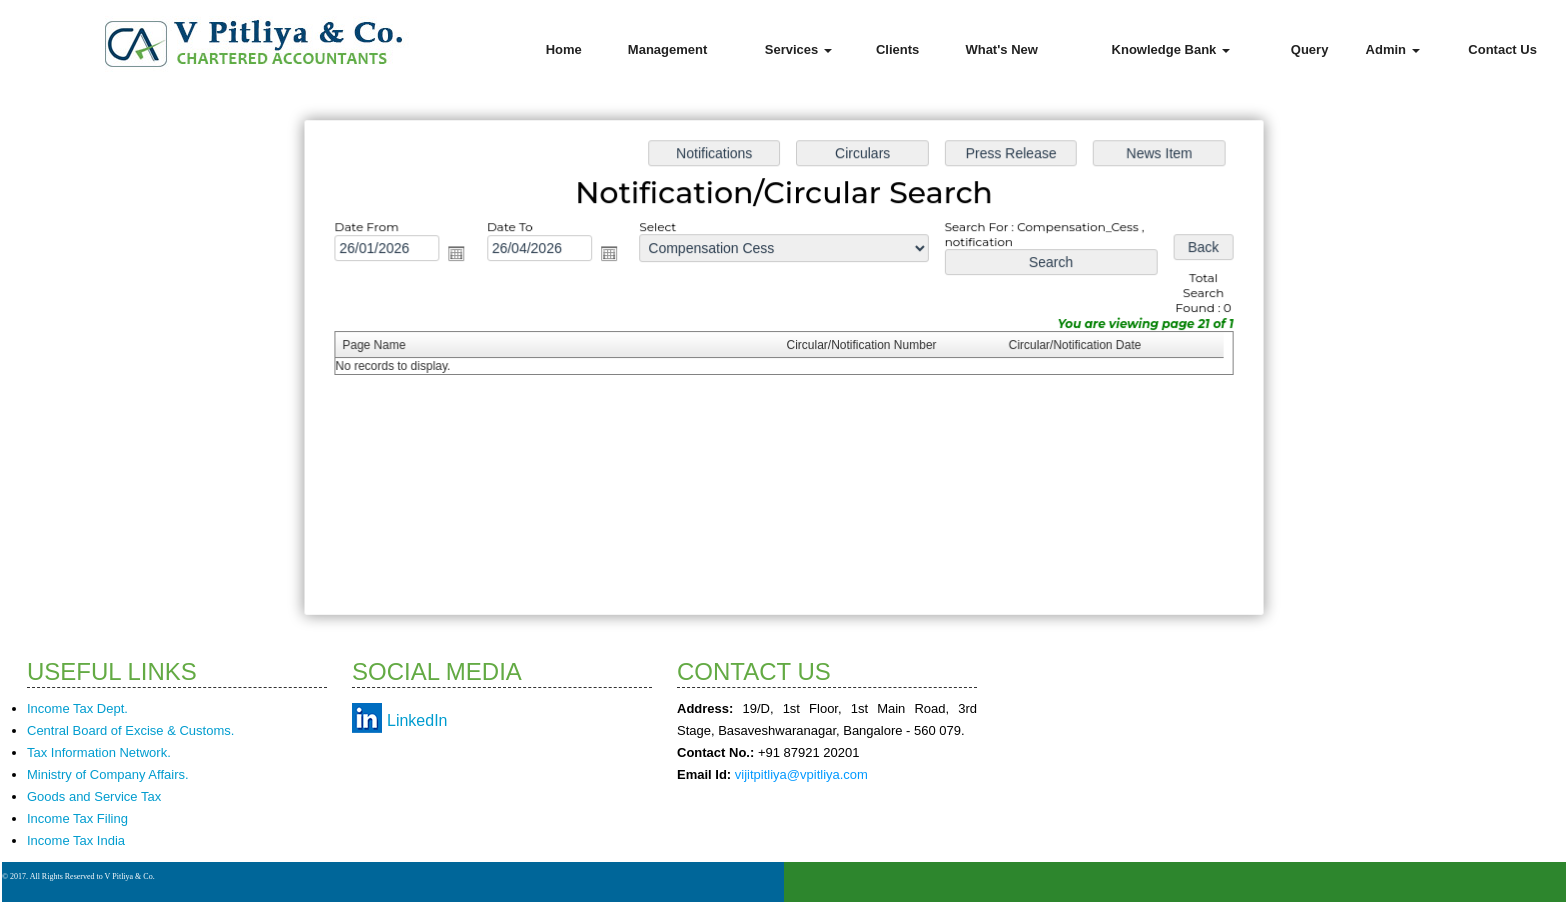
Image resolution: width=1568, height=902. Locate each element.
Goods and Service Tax (94, 796)
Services (798, 49)
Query (1310, 49)
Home (564, 49)
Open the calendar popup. (463, 255)
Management (667, 49)
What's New (1001, 49)
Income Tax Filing (77, 818)
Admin (1393, 49)
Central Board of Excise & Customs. (130, 730)
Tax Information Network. (99, 752)
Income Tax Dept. (77, 708)
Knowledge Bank (1171, 49)
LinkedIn (417, 720)
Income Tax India (76, 840)
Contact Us (1502, 49)
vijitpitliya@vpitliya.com (801, 774)
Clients (897, 49)
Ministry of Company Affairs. (108, 774)
